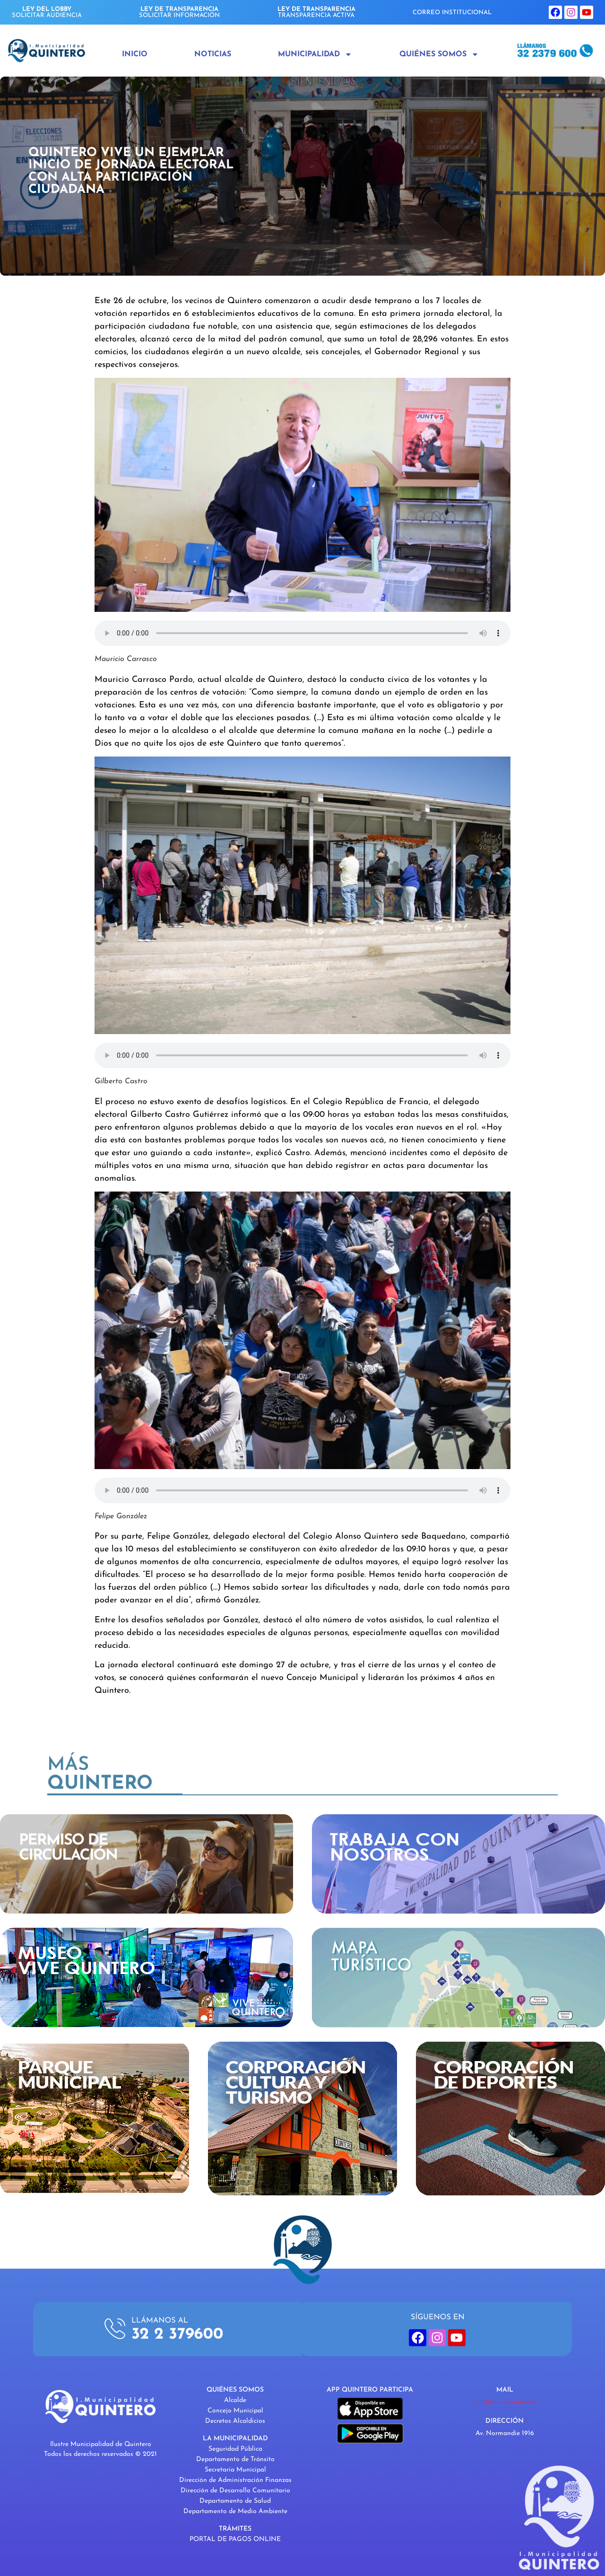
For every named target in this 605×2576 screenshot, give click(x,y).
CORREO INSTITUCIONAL (452, 12)
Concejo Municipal (235, 2410)
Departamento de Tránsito (235, 2459)
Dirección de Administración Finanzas (235, 2480)
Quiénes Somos (439, 54)
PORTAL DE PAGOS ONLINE (235, 2539)
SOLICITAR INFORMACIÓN (179, 12)
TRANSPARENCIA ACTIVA (316, 12)
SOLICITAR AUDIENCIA (47, 12)
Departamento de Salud (235, 2501)
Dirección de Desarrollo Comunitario (235, 2490)
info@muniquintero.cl (505, 2402)
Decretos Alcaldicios (235, 2421)
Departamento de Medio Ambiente (235, 2511)
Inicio (134, 54)
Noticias (212, 54)
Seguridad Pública (235, 2449)
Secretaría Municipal (235, 2469)
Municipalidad (315, 54)
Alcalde (235, 2400)
